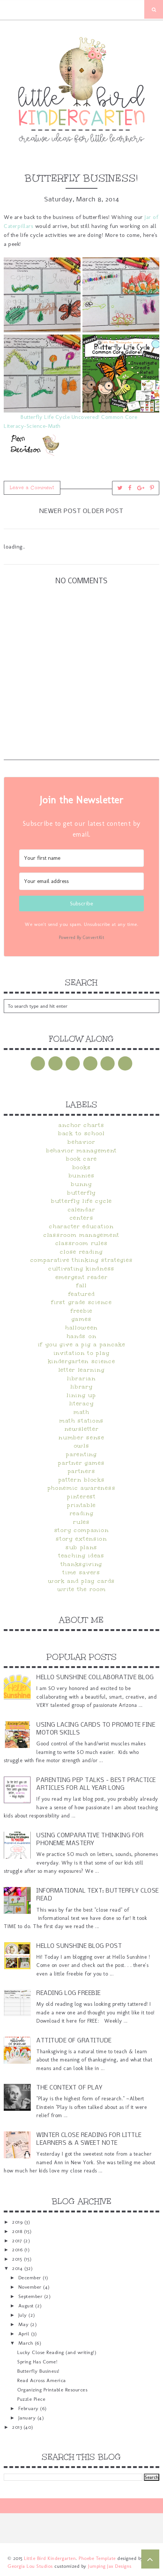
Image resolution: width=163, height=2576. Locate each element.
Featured (81, 1294)
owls (82, 1445)
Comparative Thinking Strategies (81, 1260)
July (23, 2315)
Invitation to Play (82, 1353)
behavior (81, 1142)
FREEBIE (81, 1311)
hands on (82, 1336)
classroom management (81, 1235)
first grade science (81, 1302)
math (81, 1412)
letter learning (81, 1370)
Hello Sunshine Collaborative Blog (95, 1677)
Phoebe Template (97, 2558)
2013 (18, 2427)
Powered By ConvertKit (82, 937)
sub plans (81, 1547)
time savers (81, 1572)
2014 (18, 2268)
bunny (81, 1184)
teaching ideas (81, 1555)
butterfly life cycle (81, 1201)
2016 (18, 2249)
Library (81, 1386)
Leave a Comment (32, 488)
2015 (18, 2259)
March (26, 2343)
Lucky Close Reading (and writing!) (56, 2352)
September (31, 2296)
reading (82, 1513)
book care (81, 1158)
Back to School (81, 1133)
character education (81, 1226)
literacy (81, 1403)
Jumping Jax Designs (110, 2566)
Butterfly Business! (38, 2371)
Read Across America (41, 2380)
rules (81, 1522)
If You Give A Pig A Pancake (82, 1344)
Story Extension (81, 1538)
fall (81, 1285)
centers (82, 1217)
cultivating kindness (81, 1268)
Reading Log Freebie (68, 1993)
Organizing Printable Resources (52, 2390)
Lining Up (81, 1395)
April (24, 2333)
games (82, 1319)
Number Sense (81, 1437)
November (30, 2287)
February (29, 2408)
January (27, 2418)
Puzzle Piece (31, 2399)
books (81, 1167)
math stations (81, 1420)
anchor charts (81, 1125)
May (24, 2324)
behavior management (81, 1150)
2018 (18, 2231)
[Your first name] (81, 858)
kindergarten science (81, 1361)
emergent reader (81, 1277)
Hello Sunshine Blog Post (79, 1946)
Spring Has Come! (37, 2362)
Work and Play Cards (81, 1581)
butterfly (81, 1192)
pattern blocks (81, 1479)
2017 (18, 2240)
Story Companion (81, 1530)
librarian (81, 1378)
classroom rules (81, 1243)
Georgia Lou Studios (30, 2566)
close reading (81, 1251)
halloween (81, 1327)
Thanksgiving (81, 1564)
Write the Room (81, 1589)
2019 (18, 2222)
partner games (81, 1463)
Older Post (103, 511)
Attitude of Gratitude (74, 2041)
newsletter (81, 1429)
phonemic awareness (82, 1488)
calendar (82, 1209)
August (27, 2305)
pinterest (81, 1496)
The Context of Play (69, 2088)
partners (82, 1471)
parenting (81, 1454)
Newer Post (60, 511)
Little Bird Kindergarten (50, 2558)
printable (81, 1505)
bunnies (82, 1175)
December (30, 2277)
